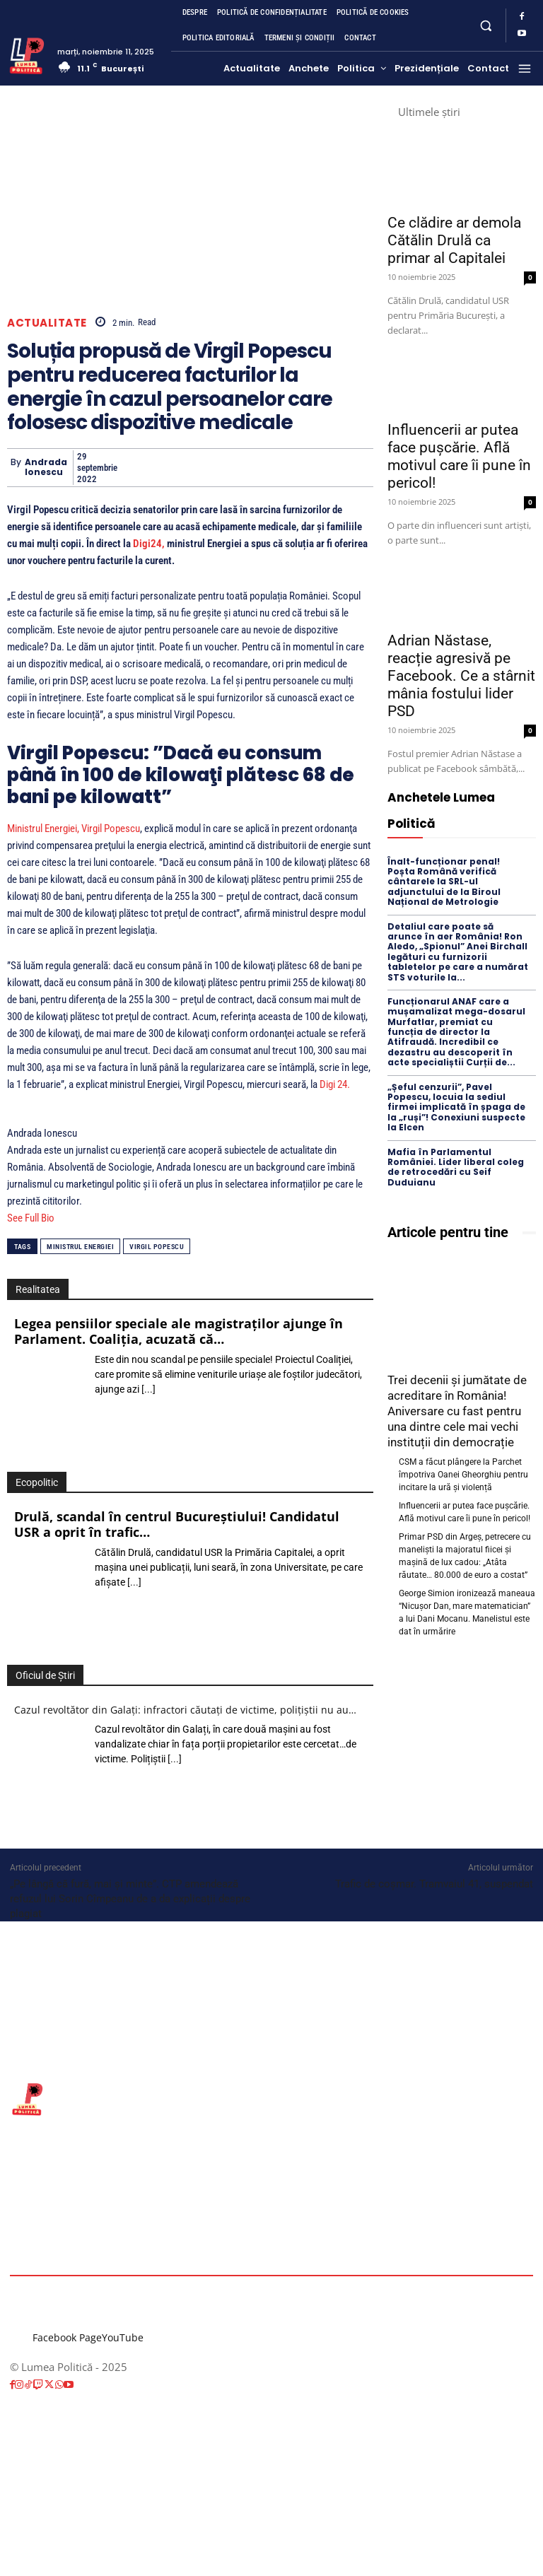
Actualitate (47, 323)
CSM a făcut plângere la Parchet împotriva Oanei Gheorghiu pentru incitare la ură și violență (463, 1474)
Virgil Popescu (156, 1247)
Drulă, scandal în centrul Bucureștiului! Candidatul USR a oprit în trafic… (176, 1524)
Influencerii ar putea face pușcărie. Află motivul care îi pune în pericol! (459, 456)
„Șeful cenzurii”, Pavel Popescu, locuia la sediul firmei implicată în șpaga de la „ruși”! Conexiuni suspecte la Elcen (456, 1107)
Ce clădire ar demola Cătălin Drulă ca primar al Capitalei (454, 240)
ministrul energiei (80, 1247)
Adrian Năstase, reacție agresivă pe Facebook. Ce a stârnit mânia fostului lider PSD (461, 676)
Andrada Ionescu (46, 467)
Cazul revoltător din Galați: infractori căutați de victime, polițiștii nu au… (185, 1709)
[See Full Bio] (62, 1218)
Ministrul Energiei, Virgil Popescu (73, 828)
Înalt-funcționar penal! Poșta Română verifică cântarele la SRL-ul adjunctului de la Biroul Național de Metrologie (444, 881)
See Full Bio (30, 1218)
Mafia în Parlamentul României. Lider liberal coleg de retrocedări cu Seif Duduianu (455, 1167)
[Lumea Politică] (27, 54)
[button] (486, 25)
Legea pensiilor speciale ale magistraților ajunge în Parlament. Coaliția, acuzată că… (178, 1331)
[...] (148, 1389)
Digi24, (149, 543)
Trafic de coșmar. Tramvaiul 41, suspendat (434, 1884)
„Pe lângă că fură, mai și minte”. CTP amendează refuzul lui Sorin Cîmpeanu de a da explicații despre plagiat (130, 1899)
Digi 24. (336, 1084)
